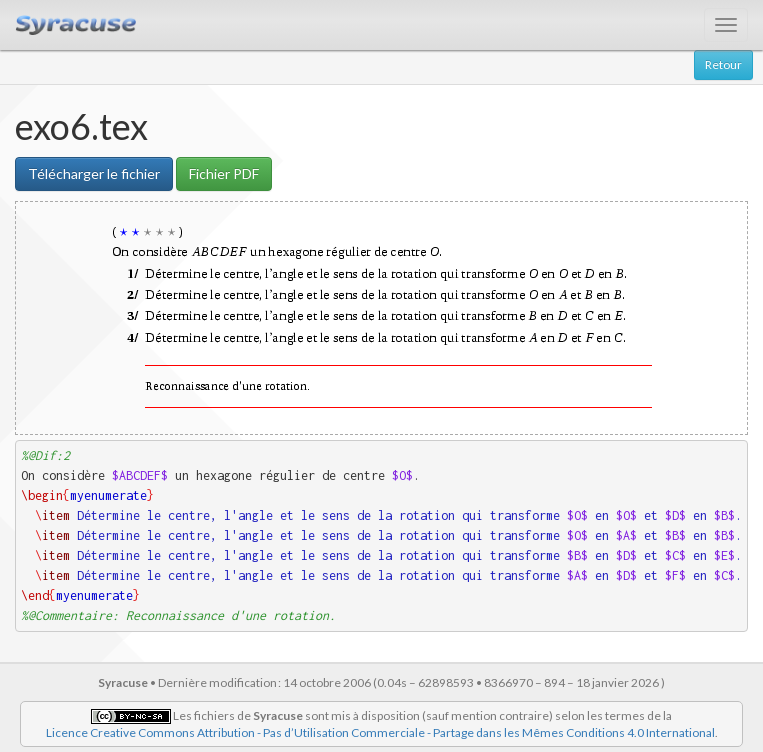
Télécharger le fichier (94, 173)
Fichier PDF (224, 173)
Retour (723, 64)
